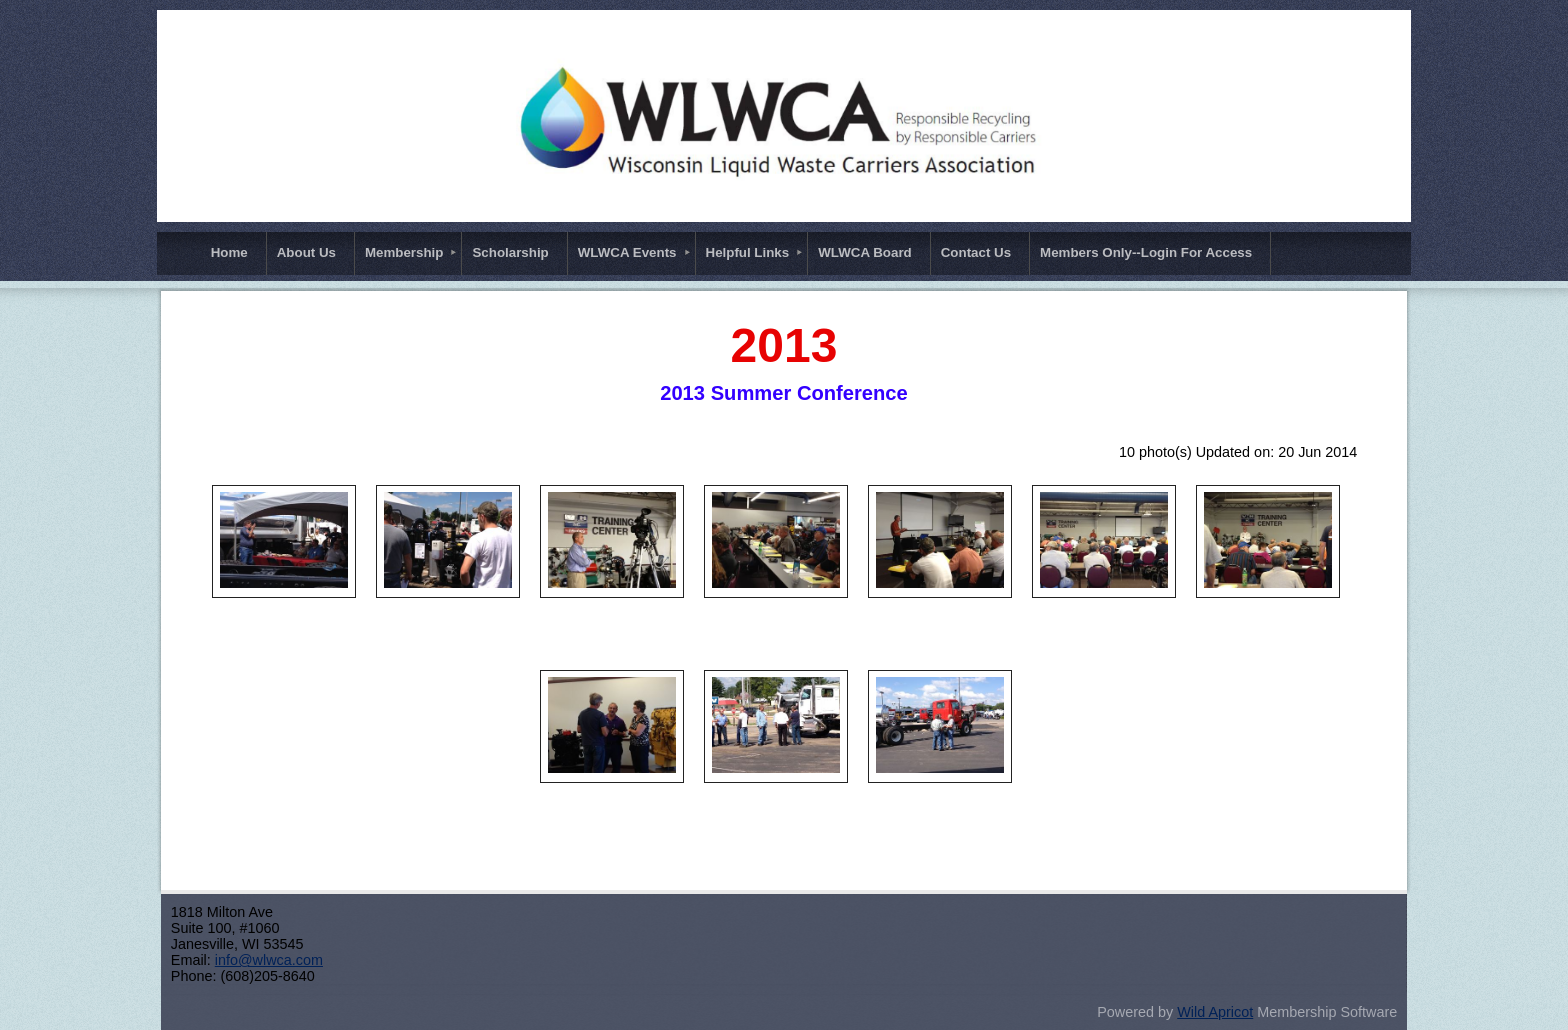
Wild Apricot (1215, 1012)
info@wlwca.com (269, 960)
